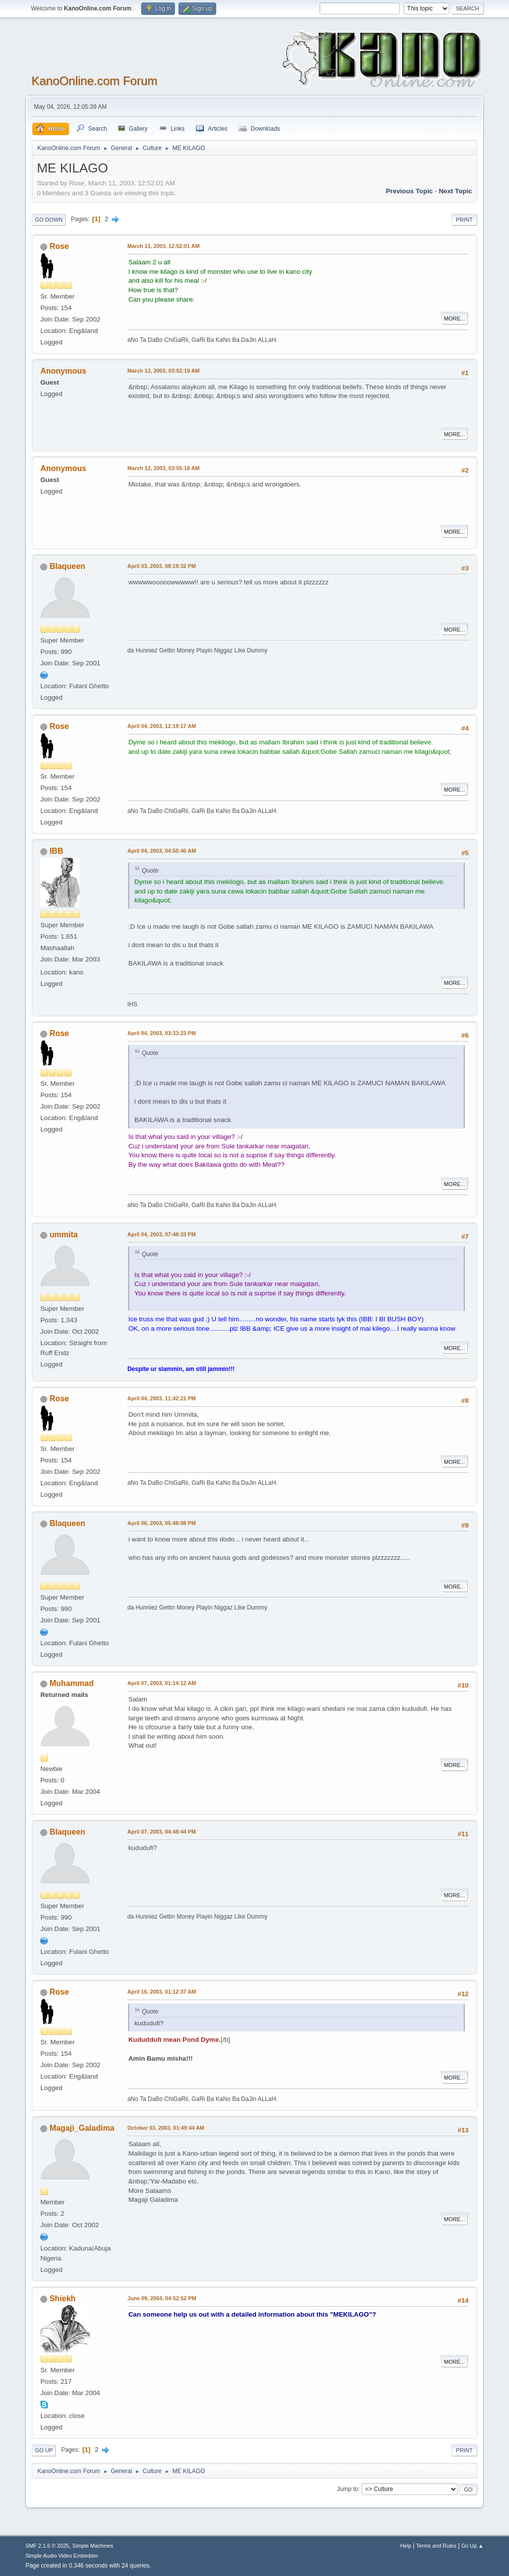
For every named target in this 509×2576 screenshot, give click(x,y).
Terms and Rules (436, 2546)
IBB (57, 851)
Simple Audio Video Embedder (61, 2556)
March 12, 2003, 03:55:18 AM (163, 468)
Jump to (347, 2489)
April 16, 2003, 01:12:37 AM (161, 1992)
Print (464, 220)
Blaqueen (67, 566)
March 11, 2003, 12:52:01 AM (163, 246)
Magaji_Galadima (82, 2128)
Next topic (455, 191)
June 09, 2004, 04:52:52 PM (161, 2298)
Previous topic (409, 191)
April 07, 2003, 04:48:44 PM (161, 1832)
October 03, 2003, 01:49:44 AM (165, 2128)
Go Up (44, 2450)
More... (454, 319)
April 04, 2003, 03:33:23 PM (161, 1033)
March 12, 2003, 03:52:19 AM (163, 371)
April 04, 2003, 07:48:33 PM (161, 1234)
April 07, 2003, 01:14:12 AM (161, 1683)
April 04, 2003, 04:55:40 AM (161, 851)
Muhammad (72, 1683)
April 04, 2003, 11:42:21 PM (161, 1398)
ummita (64, 1234)
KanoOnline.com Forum (94, 80)
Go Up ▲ (472, 2546)
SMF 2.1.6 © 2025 (47, 2546)
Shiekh (63, 2298)
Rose (59, 246)
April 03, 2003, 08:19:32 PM (161, 566)
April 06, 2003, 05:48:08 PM (161, 1523)
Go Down (49, 220)
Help (405, 2546)
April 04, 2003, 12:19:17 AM (161, 726)
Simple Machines (93, 2546)
